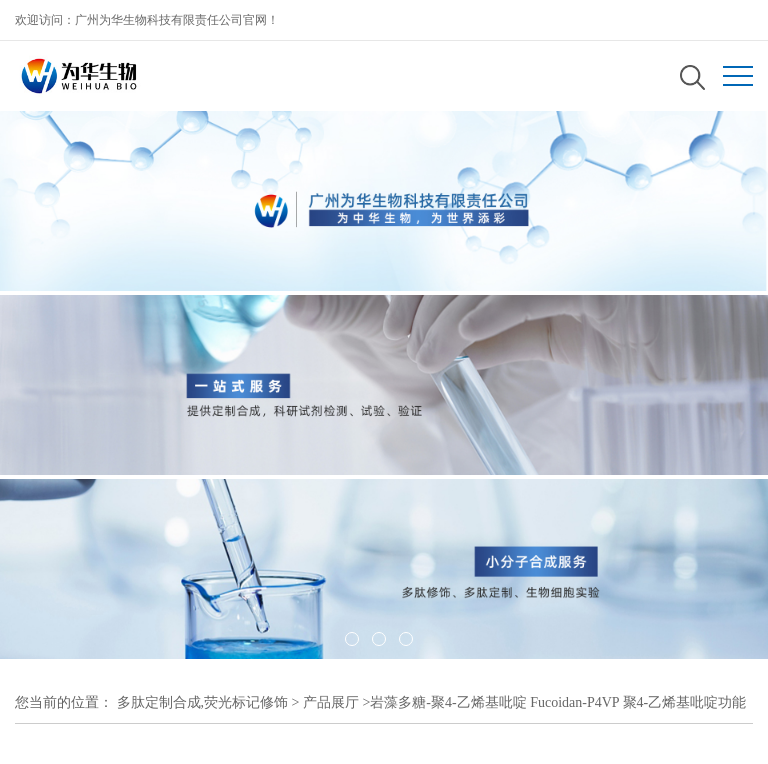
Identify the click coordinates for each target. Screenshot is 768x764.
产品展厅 (331, 702)
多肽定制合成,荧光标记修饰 (203, 702)
